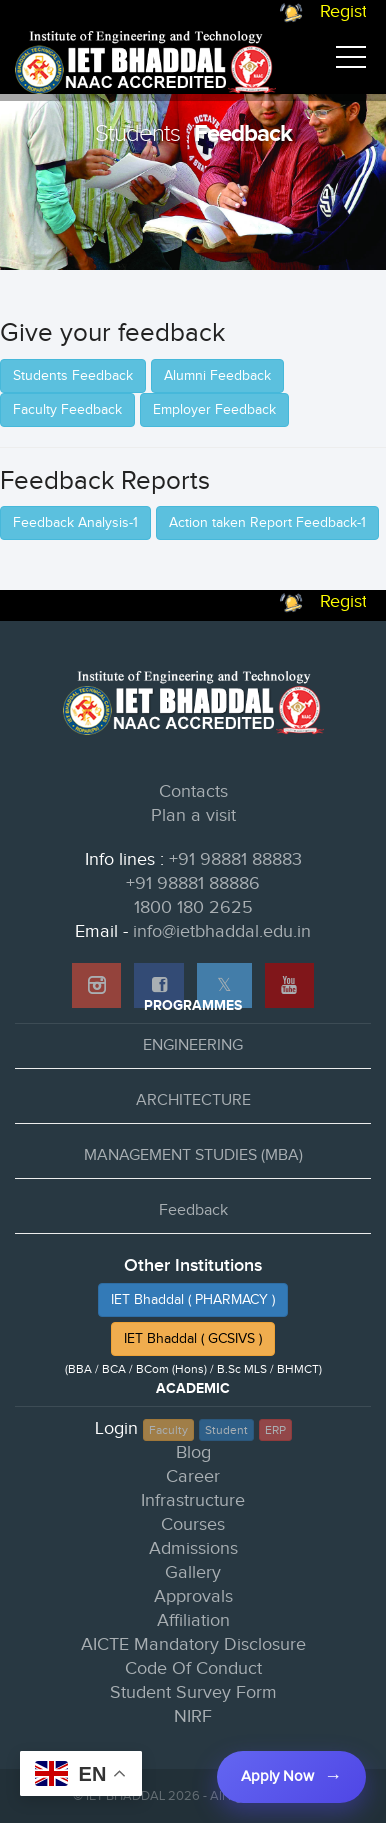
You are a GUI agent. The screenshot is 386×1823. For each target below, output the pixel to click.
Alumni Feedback (217, 376)
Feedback (193, 1210)
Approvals (193, 1596)
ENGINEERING (193, 1045)
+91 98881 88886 (193, 883)
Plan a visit (193, 815)
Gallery (193, 1572)
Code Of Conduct (193, 1668)
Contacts (193, 791)
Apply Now (277, 1776)
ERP (275, 1430)
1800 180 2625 (193, 907)
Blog (193, 1452)
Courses (193, 1524)
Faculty (168, 1430)
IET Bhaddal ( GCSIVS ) (193, 1339)
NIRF (193, 1716)
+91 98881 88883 (235, 859)
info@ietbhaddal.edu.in (222, 931)
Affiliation (193, 1620)
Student (226, 1430)
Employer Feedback (214, 410)
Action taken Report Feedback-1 (267, 523)
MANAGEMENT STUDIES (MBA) (193, 1155)
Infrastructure (193, 1500)
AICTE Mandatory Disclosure (193, 1644)
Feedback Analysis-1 (75, 523)
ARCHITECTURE (193, 1100)
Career (193, 1476)
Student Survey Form (193, 1692)
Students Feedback (73, 376)
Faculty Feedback (67, 410)
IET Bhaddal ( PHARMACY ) (193, 1300)
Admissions (193, 1548)
